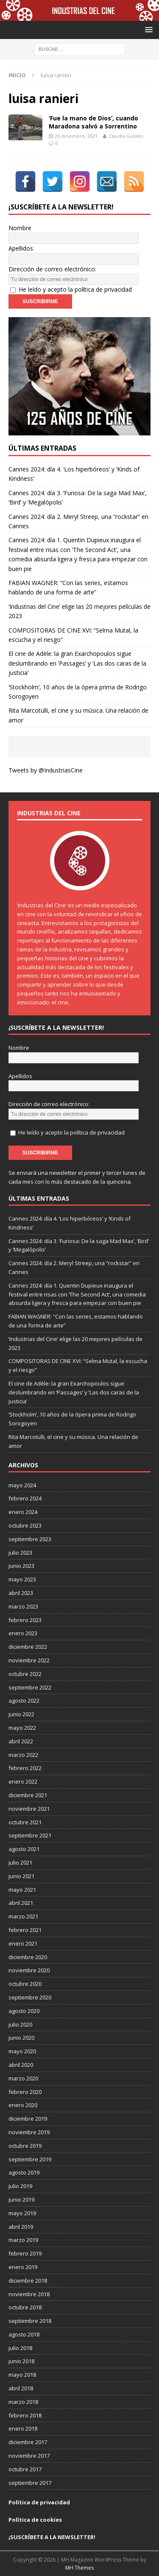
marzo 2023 (23, 1606)
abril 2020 (20, 2065)
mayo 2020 (22, 2051)
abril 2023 (20, 1593)
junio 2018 (21, 2361)
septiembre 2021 (29, 1835)
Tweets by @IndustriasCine (45, 770)
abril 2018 (20, 2388)
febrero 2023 (25, 1620)
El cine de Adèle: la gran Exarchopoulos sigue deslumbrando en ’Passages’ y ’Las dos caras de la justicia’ (77, 663)
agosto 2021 (23, 1849)
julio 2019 (20, 2186)
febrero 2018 (25, 2415)
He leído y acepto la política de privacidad (75, 289)
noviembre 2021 (29, 1808)
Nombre (19, 228)
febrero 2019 (25, 2253)
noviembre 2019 (29, 2132)
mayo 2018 (22, 2374)
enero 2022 (22, 1781)
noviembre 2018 (29, 2294)
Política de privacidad (39, 2502)
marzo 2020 (23, 2078)
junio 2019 (21, 2199)
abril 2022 (20, 1741)
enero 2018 (22, 2428)
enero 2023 (22, 1633)
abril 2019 (20, 2226)
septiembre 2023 (29, 1539)
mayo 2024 (22, 1485)
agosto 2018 (23, 2334)
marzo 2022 (23, 1755)
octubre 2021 (25, 1822)
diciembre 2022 (27, 1646)
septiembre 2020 (29, 1997)
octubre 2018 (25, 2307)
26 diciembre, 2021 (76, 136)
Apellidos (20, 248)
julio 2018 (20, 2348)
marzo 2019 (23, 2240)
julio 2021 (20, 1862)
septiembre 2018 (29, 2321)
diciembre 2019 (27, 2118)
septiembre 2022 (29, 1687)
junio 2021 (21, 1876)
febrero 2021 (25, 1930)
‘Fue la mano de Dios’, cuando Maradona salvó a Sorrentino (93, 122)
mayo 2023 (22, 1579)
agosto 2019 (23, 2172)
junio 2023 (21, 1566)
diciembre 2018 (27, 2280)
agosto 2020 (23, 2011)
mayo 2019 (22, 2213)
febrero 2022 (25, 1768)
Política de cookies (35, 2519)
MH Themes (79, 2567)
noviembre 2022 (29, 1660)
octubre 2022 (25, 1674)
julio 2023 (20, 1552)
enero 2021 (22, 1943)
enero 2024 (22, 1512)
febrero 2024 (25, 1498)
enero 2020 (22, 2105)
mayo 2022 (22, 1727)
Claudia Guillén (126, 136)
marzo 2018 (23, 2402)
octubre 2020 (25, 1984)
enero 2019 (22, 2267)
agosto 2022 (23, 1700)
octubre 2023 (25, 1525)
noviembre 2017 (29, 2455)
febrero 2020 (25, 2092)
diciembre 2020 (27, 1957)
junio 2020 (21, 2037)
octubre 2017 (25, 2469)
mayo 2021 (22, 1889)
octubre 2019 (25, 2145)
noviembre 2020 (29, 1970)
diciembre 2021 (27, 1795)
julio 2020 (20, 2024)
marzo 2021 (23, 1916)
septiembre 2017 (29, 2483)
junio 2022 (21, 1714)
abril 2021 (20, 1903)
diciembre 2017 (27, 2442)
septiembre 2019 (29, 2159)
